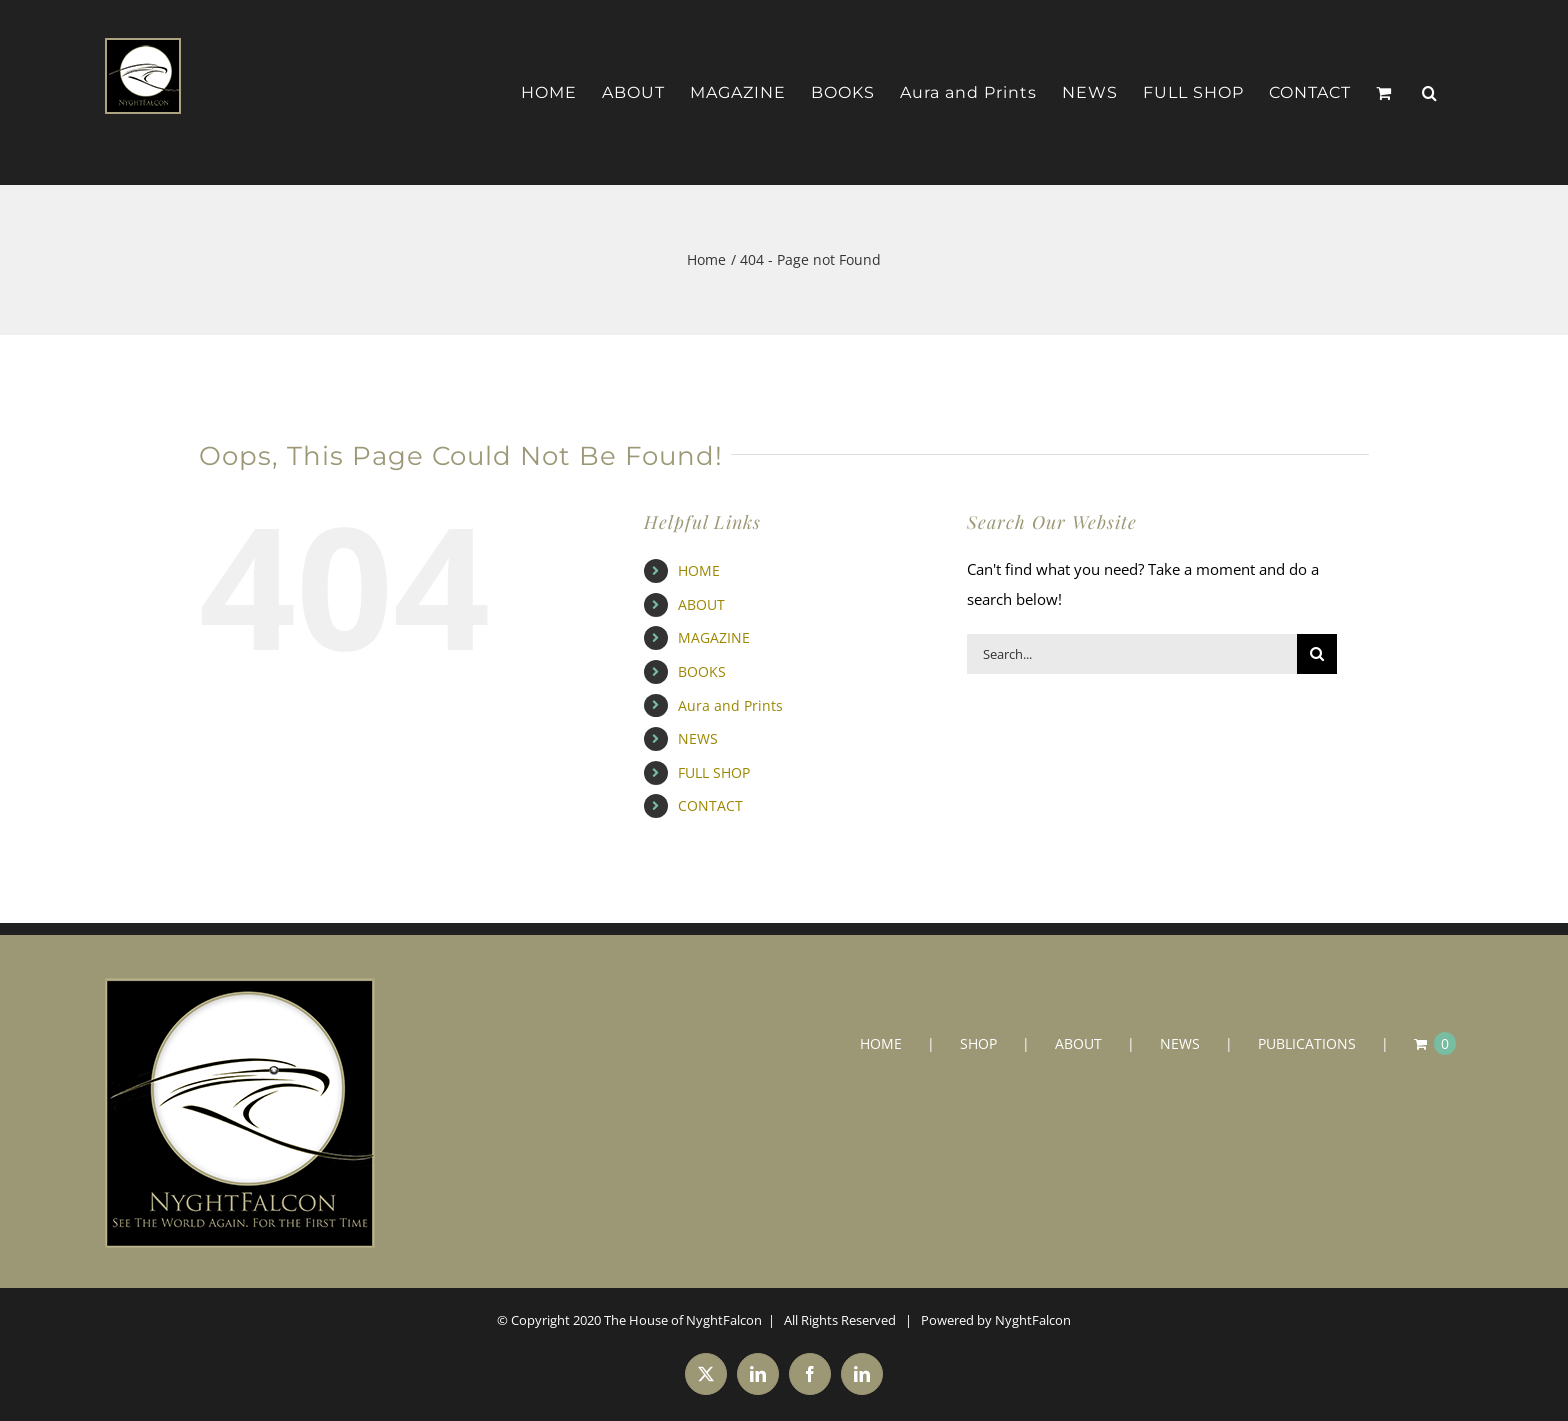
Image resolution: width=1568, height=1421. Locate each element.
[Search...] (1132, 654)
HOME (699, 570)
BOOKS (702, 671)
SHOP (978, 1043)
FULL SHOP (714, 772)
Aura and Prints (730, 705)
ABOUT (701, 604)
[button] (1430, 93)
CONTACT (710, 805)
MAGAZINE (714, 637)
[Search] (1317, 654)
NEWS (698, 738)
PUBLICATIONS (1307, 1043)
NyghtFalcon (1033, 1320)
